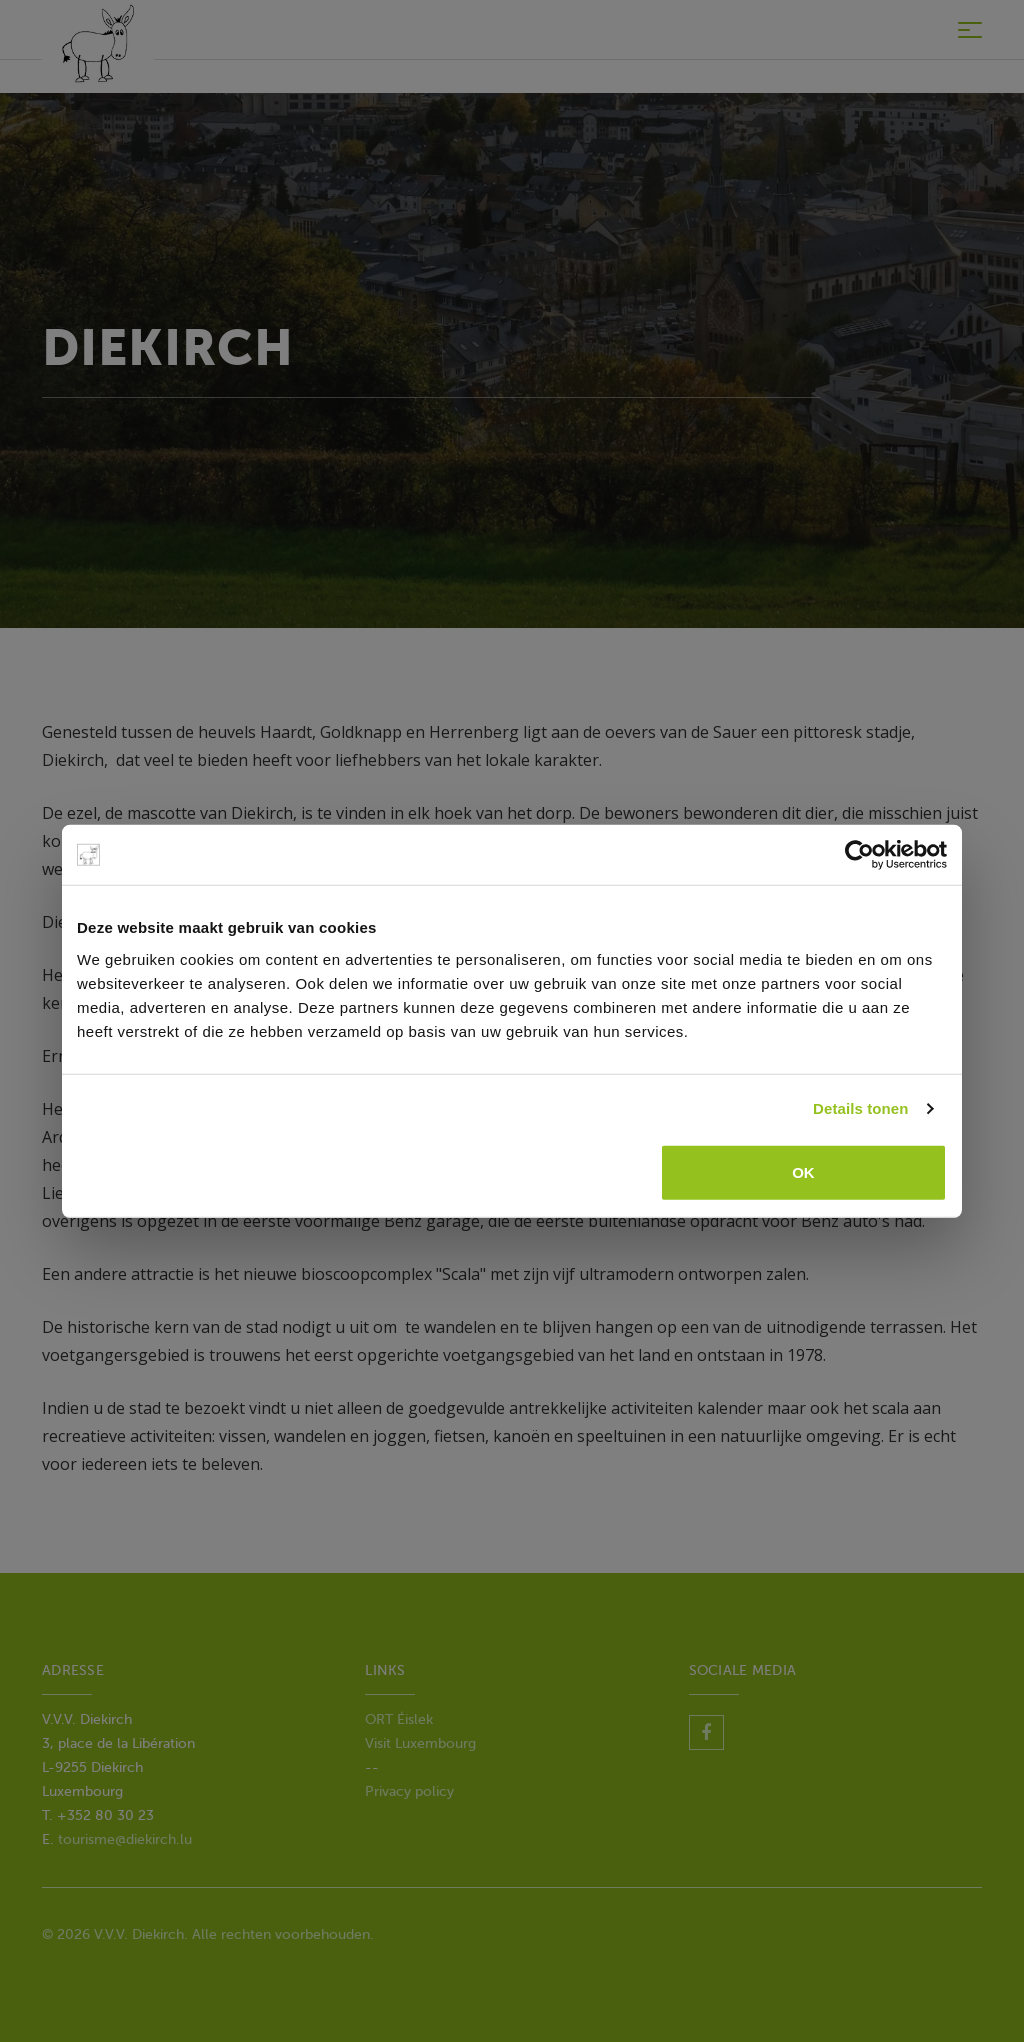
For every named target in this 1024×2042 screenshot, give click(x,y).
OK (803, 1171)
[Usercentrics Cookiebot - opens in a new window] (859, 855)
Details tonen (860, 1108)
